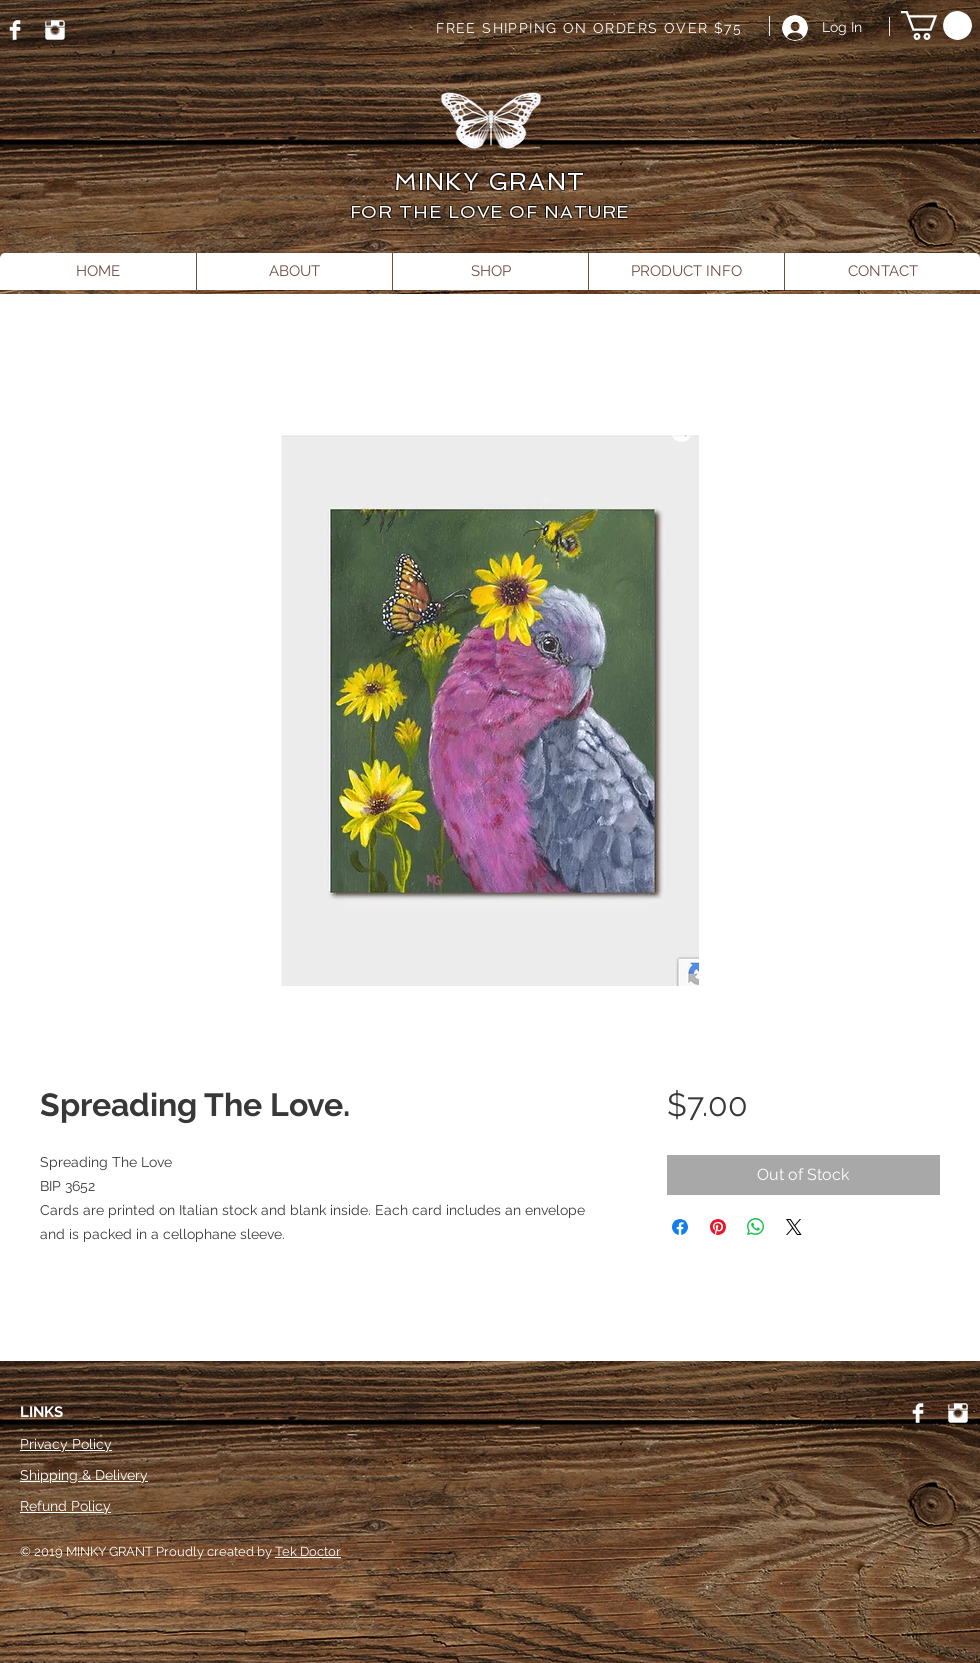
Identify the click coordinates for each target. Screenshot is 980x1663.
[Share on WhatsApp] (756, 1227)
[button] (936, 25)
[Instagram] (55, 30)
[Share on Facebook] (680, 1227)
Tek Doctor (308, 1551)
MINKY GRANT (489, 181)
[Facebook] (15, 30)
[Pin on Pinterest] (718, 1227)
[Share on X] (794, 1227)
